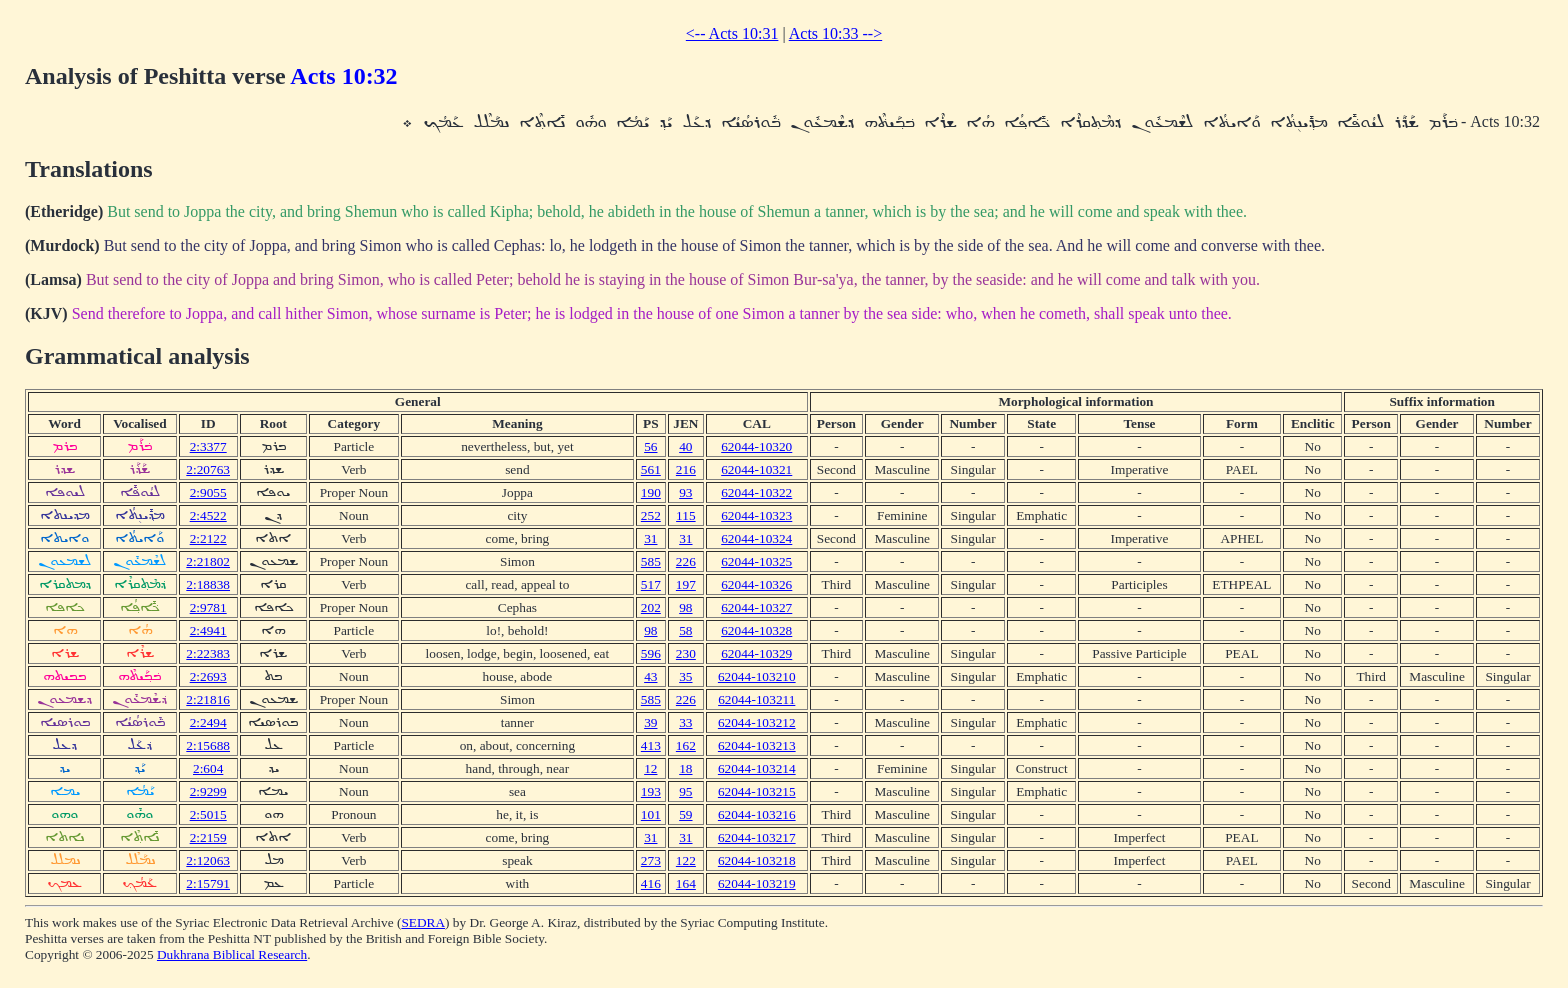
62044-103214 (757, 768)
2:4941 (208, 630)
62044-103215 (757, 791)
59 (685, 814)
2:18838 (208, 584)
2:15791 (208, 883)
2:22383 (208, 653)
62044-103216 (757, 814)
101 (651, 814)
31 (650, 538)
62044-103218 (757, 860)
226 (686, 561)
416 (651, 883)
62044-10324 (756, 538)
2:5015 (208, 814)
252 (651, 515)
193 (651, 791)
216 (686, 469)
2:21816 (208, 699)
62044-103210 (757, 676)
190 (651, 492)
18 (685, 768)
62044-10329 (756, 653)
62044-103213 (757, 745)
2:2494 (208, 722)
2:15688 (208, 745)
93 (685, 492)
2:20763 (208, 469)
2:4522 (208, 515)
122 (686, 860)
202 (651, 607)
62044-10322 (756, 492)
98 (685, 607)
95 (685, 791)
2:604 (208, 768)
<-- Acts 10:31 (732, 33)
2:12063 (208, 860)
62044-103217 (757, 837)
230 (686, 653)
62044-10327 (756, 607)
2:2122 (208, 538)
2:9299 (208, 791)
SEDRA (423, 922)
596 (651, 653)
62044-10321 (756, 469)
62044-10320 (756, 446)
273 (651, 860)
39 (650, 722)
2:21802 (208, 561)
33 (685, 722)
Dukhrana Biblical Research (232, 954)
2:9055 (208, 492)
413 (651, 745)
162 (686, 745)
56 (650, 446)
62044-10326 (756, 584)
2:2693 (208, 676)
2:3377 (208, 446)
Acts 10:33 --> (835, 33)
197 (686, 584)
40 (685, 446)
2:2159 (208, 837)
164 (686, 883)
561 (651, 469)
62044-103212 (757, 722)
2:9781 (208, 607)
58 (685, 630)
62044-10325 (756, 561)
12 (650, 768)
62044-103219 (757, 883)
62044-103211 (756, 699)
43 (650, 676)
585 (651, 561)
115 (686, 515)
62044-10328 (756, 630)
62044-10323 (756, 515)
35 (685, 676)
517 (651, 584)
